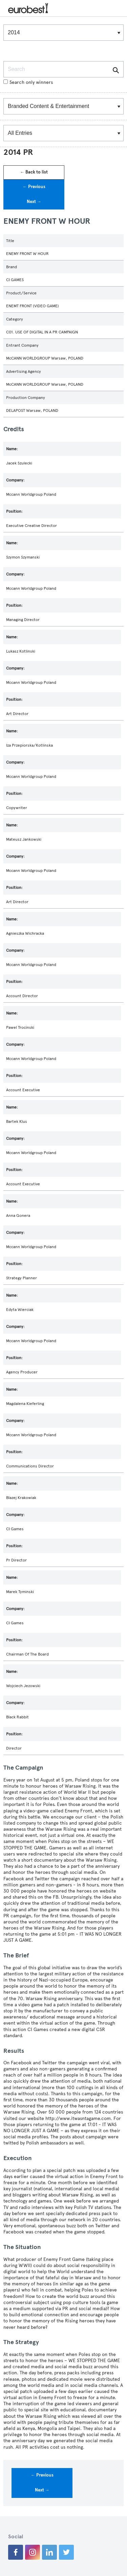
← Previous (34, 186)
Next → (34, 201)
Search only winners (28, 82)
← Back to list (34, 172)
